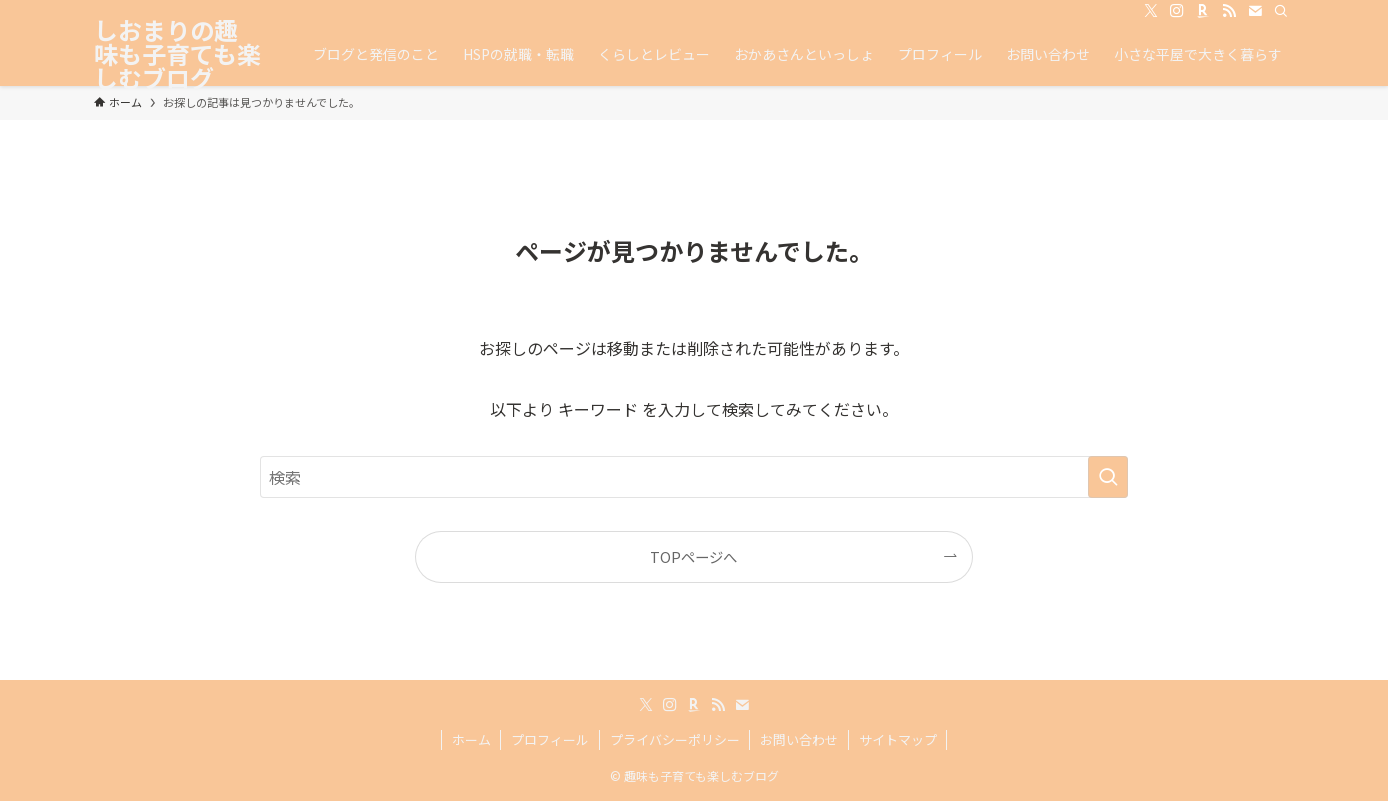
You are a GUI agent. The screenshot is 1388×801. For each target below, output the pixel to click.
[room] (1203, 11)
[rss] (1229, 11)
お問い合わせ (799, 739)
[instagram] (1177, 11)
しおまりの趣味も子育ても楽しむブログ (177, 54)
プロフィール (550, 739)
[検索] (1281, 11)
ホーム (471, 739)
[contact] (1255, 11)
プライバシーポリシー (675, 739)
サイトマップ (898, 739)
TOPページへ (693, 556)
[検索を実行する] (1108, 477)
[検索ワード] (694, 477)
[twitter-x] (1151, 11)
